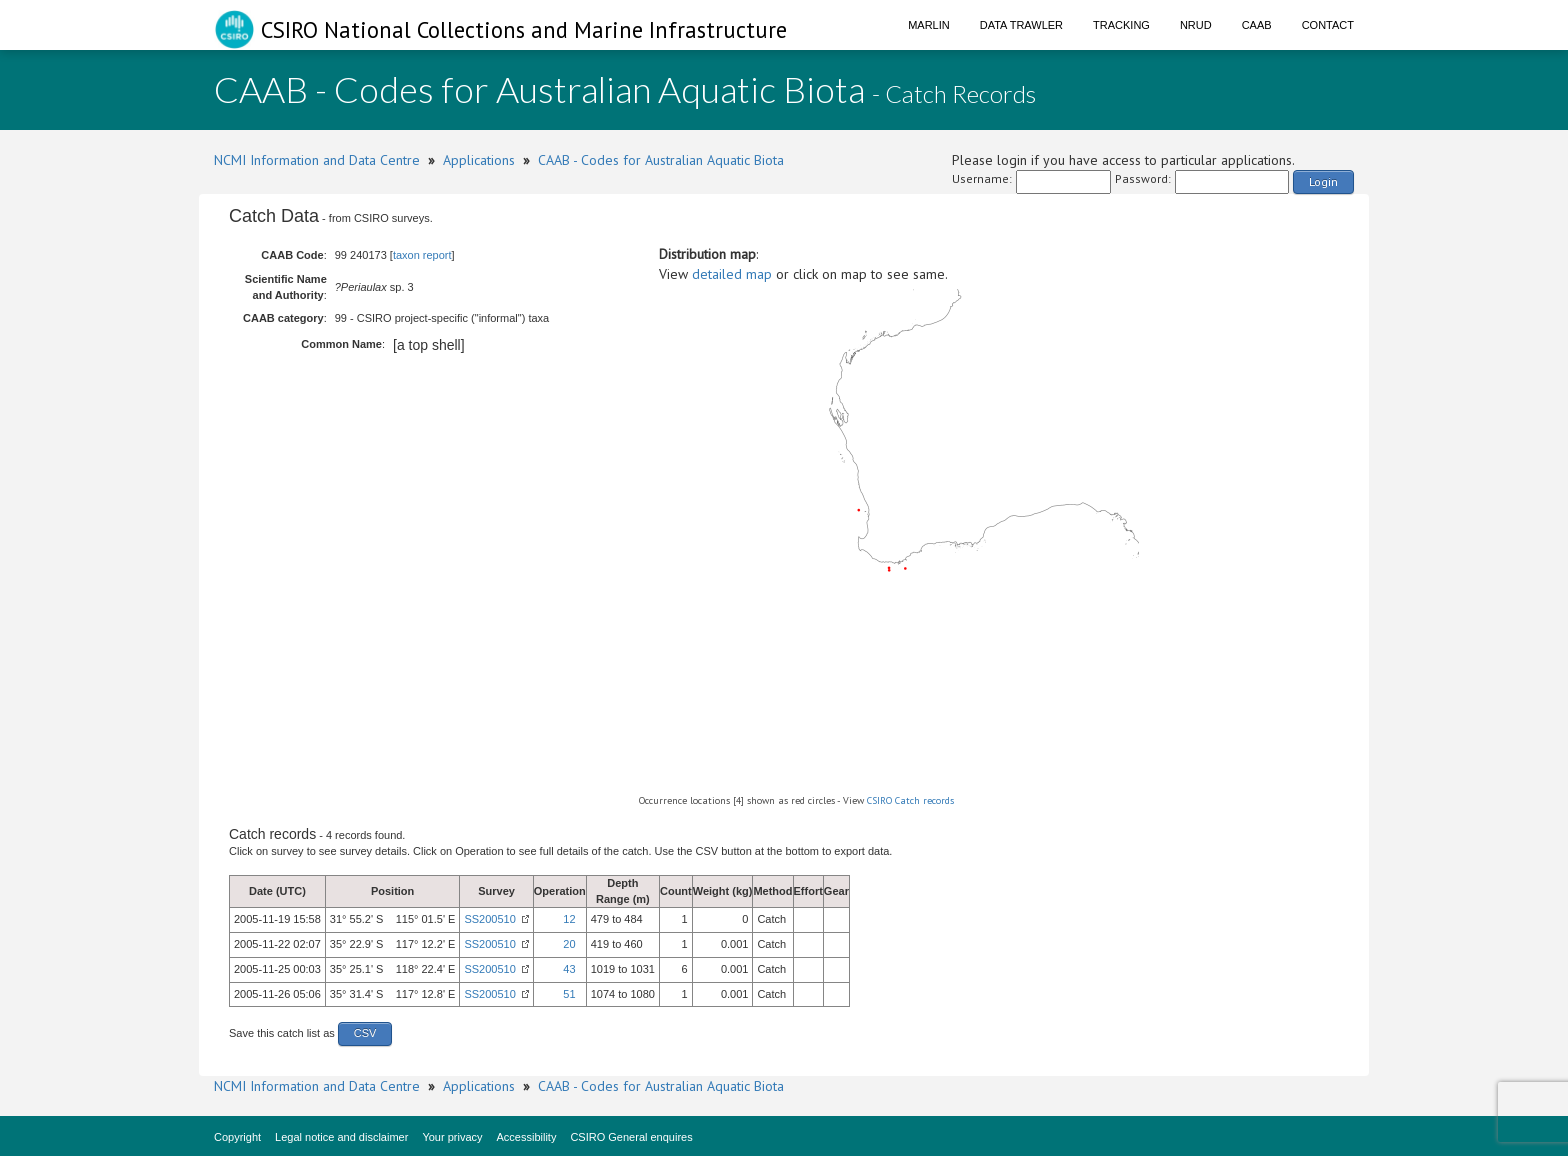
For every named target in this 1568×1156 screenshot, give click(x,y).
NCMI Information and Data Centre (317, 160)
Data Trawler (1021, 25)
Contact (1328, 25)
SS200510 (489, 919)
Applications (479, 160)
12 (569, 919)
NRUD (1196, 25)
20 (569, 944)
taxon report (422, 255)
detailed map (732, 274)
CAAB (1257, 25)
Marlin (929, 25)
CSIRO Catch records (910, 800)
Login (1323, 181)
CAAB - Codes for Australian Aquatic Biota (661, 160)
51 (569, 994)
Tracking (1121, 25)
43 (569, 969)
